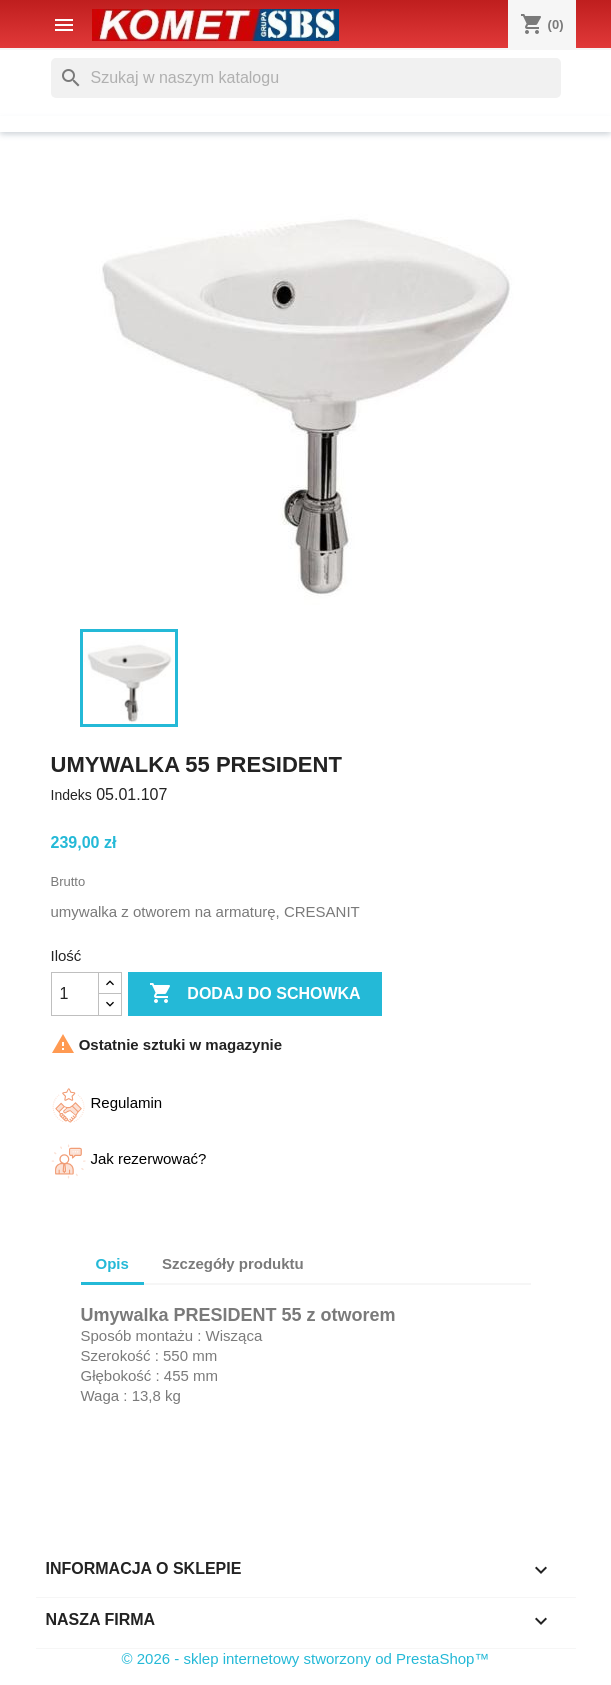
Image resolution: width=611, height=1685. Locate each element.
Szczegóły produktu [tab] (233, 1263)
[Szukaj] (306, 78)
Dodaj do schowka (255, 994)
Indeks (71, 795)
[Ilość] (75, 994)
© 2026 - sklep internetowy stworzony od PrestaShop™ (306, 1658)
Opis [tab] (112, 1263)
